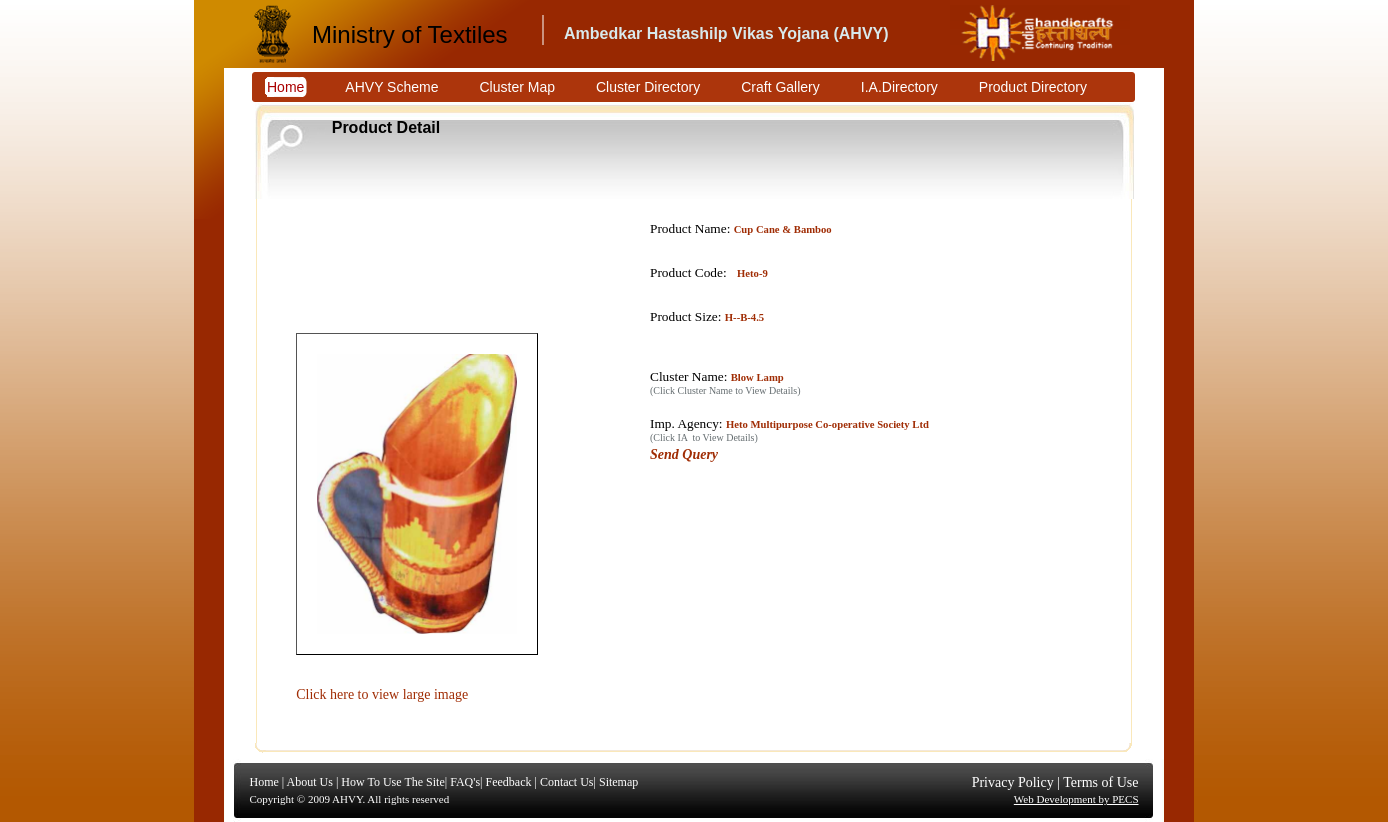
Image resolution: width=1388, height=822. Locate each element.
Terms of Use (1100, 782)
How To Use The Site (392, 782)
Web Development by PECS (1076, 799)
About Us (310, 782)
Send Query (684, 454)
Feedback (508, 782)
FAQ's (465, 782)
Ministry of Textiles (410, 34)
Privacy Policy (1013, 782)
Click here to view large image (382, 694)
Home (264, 782)
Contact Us (567, 782)
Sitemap (618, 782)
